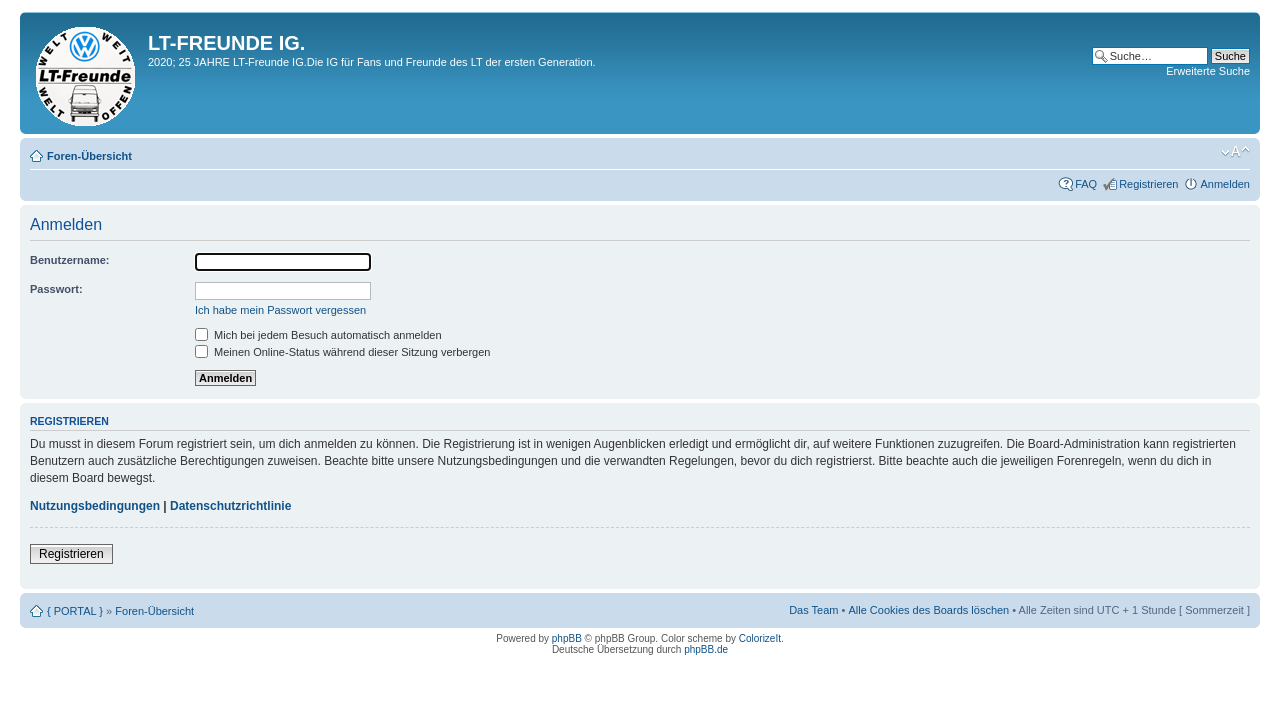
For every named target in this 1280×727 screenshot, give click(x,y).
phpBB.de (706, 649)
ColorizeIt (760, 638)
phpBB (567, 638)
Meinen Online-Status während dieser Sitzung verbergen (342, 352)
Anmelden (1225, 184)
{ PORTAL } (75, 611)
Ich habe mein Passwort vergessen (280, 310)
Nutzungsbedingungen (95, 506)
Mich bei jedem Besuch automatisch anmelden (318, 335)
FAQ (1086, 184)
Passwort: (56, 289)
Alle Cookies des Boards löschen (928, 610)
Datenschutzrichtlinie (230, 506)
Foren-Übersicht (89, 156)
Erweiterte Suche (1208, 71)
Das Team (813, 610)
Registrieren (1148, 184)
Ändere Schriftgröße (1235, 152)
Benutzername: (69, 260)
